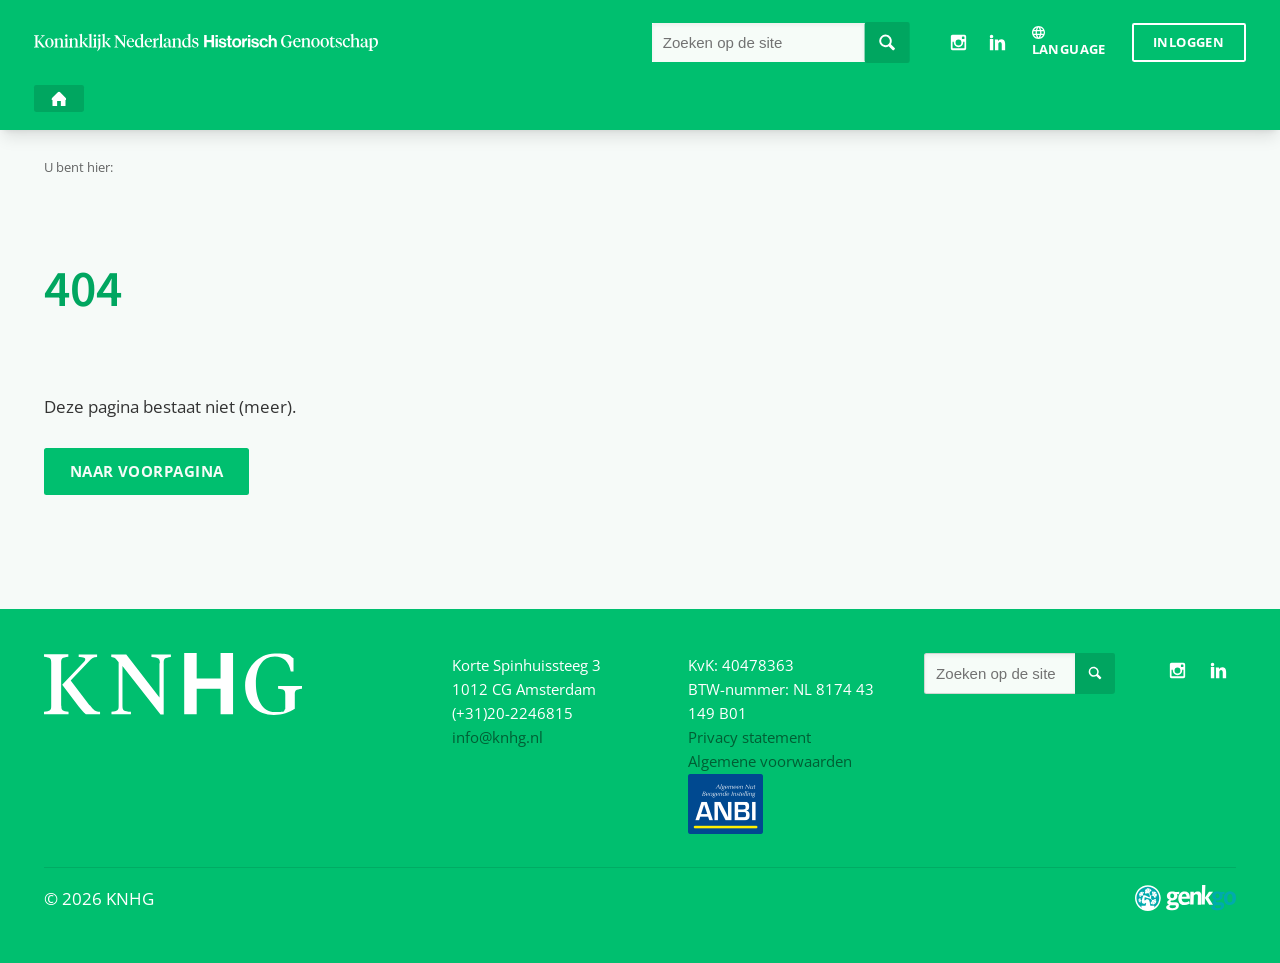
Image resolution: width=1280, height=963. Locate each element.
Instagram (958, 42)
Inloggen (1188, 42)
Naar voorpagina (147, 471)
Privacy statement (749, 737)
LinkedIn (997, 42)
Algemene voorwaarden (770, 761)
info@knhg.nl (497, 737)
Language (1069, 49)
